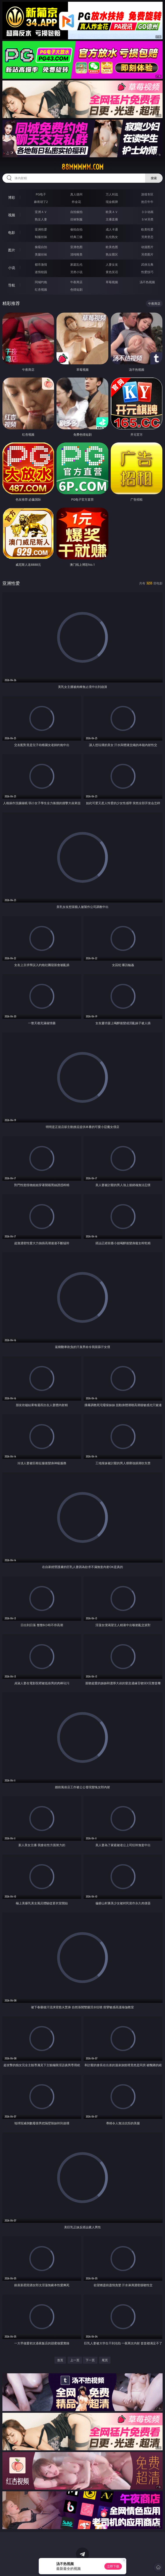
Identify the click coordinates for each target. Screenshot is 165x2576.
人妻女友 (112, 264)
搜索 (154, 178)
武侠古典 (147, 264)
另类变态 (147, 237)
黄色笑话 (112, 272)
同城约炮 (41, 282)
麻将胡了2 (41, 202)
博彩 (11, 197)
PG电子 (41, 194)
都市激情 (41, 264)
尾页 (105, 2360)
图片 (11, 250)
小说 (11, 267)
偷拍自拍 (76, 229)
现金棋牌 (112, 202)
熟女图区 (112, 254)
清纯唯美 (76, 254)
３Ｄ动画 (147, 212)
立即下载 (113, 2566)
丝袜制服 (76, 219)
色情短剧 (76, 289)
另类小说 (76, 272)
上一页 (74, 2360)
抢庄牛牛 (147, 202)
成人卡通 (112, 229)
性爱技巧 (147, 272)
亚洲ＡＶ (41, 212)
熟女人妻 (41, 219)
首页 (60, 2360)
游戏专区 (147, 194)
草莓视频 (112, 282)
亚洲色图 (76, 247)
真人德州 (76, 194)
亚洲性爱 (41, 229)
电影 (11, 232)
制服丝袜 (41, 237)
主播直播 (112, 219)
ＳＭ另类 (147, 219)
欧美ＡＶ (112, 212)
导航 (11, 285)
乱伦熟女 (112, 237)
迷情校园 (41, 272)
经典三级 (76, 237)
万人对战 (112, 194)
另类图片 (147, 254)
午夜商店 (76, 282)
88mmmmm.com (82, 167)
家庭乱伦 (76, 264)
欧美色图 (112, 247)
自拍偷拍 (76, 212)
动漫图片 (147, 247)
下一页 (90, 2360)
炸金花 (76, 202)
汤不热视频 (147, 282)
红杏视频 (41, 289)
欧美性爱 (147, 229)
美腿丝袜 (41, 254)
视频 (11, 215)
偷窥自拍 (41, 247)
